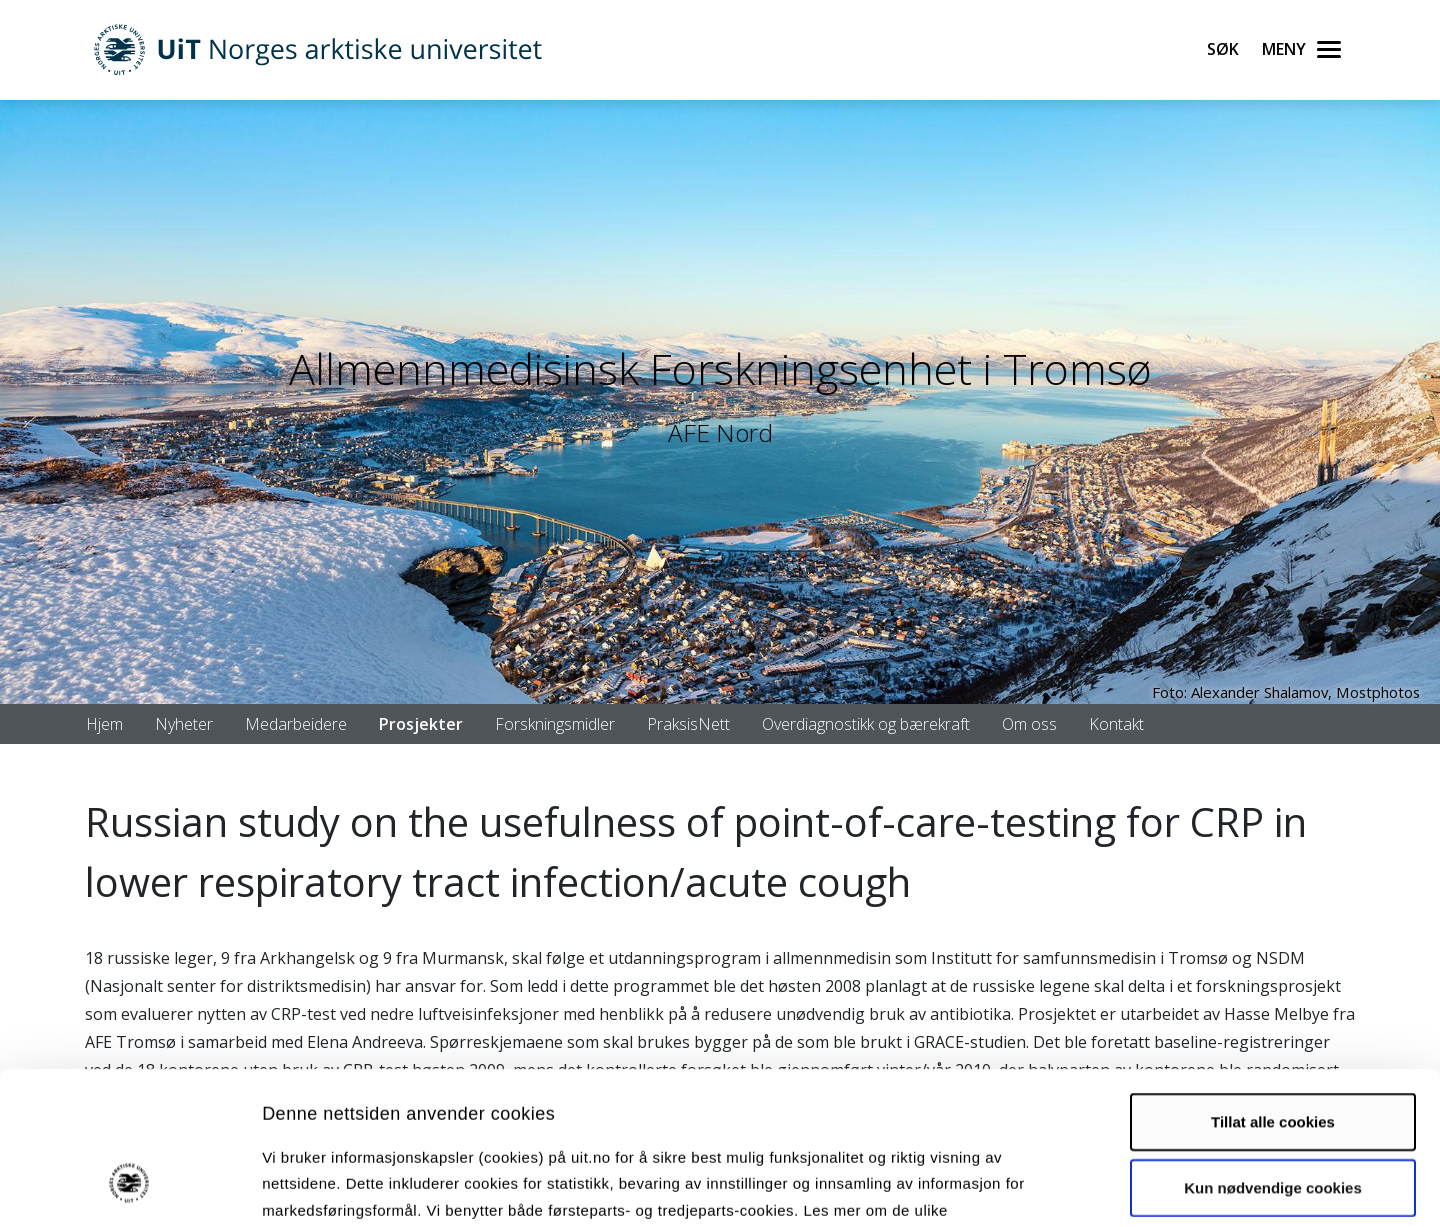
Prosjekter (421, 724)
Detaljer (1065, 1187)
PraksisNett (688, 724)
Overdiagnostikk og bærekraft (866, 724)
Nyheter (184, 724)
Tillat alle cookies (1273, 990)
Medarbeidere (296, 724)
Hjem (104, 724)
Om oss (1029, 724)
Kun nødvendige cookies (1273, 1056)
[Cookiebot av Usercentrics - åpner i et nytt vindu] (129, 1188)
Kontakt (1116, 724)
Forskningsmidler (555, 724)
